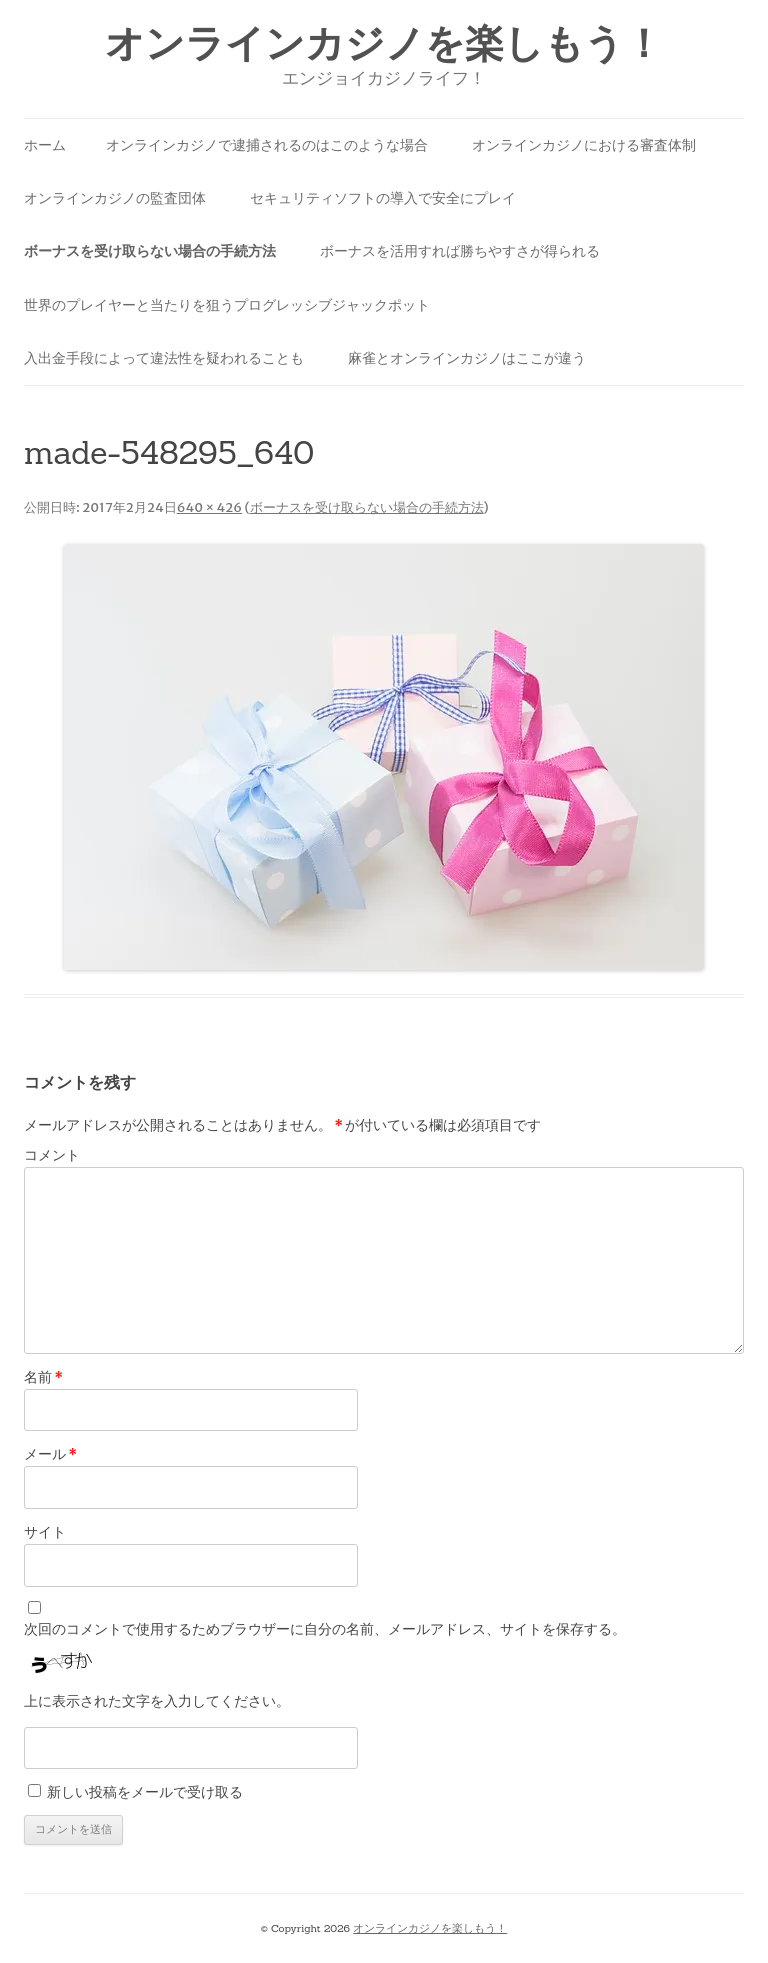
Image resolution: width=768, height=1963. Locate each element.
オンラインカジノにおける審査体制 (584, 145)
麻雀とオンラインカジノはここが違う (467, 358)
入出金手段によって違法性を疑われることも (164, 358)
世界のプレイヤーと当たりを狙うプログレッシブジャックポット (227, 305)
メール (50, 1454)
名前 (43, 1377)
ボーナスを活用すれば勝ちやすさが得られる (460, 251)
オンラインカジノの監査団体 (115, 198)
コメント (52, 1155)
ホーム (45, 145)
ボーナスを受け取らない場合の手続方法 (150, 251)
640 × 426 (209, 507)
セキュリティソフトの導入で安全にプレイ (383, 198)
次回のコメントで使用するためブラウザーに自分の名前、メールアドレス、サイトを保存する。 (325, 1629)
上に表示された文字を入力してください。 (157, 1701)
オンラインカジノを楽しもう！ (384, 43)
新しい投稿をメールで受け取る (145, 1792)
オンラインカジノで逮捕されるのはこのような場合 (267, 145)
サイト (45, 1532)
